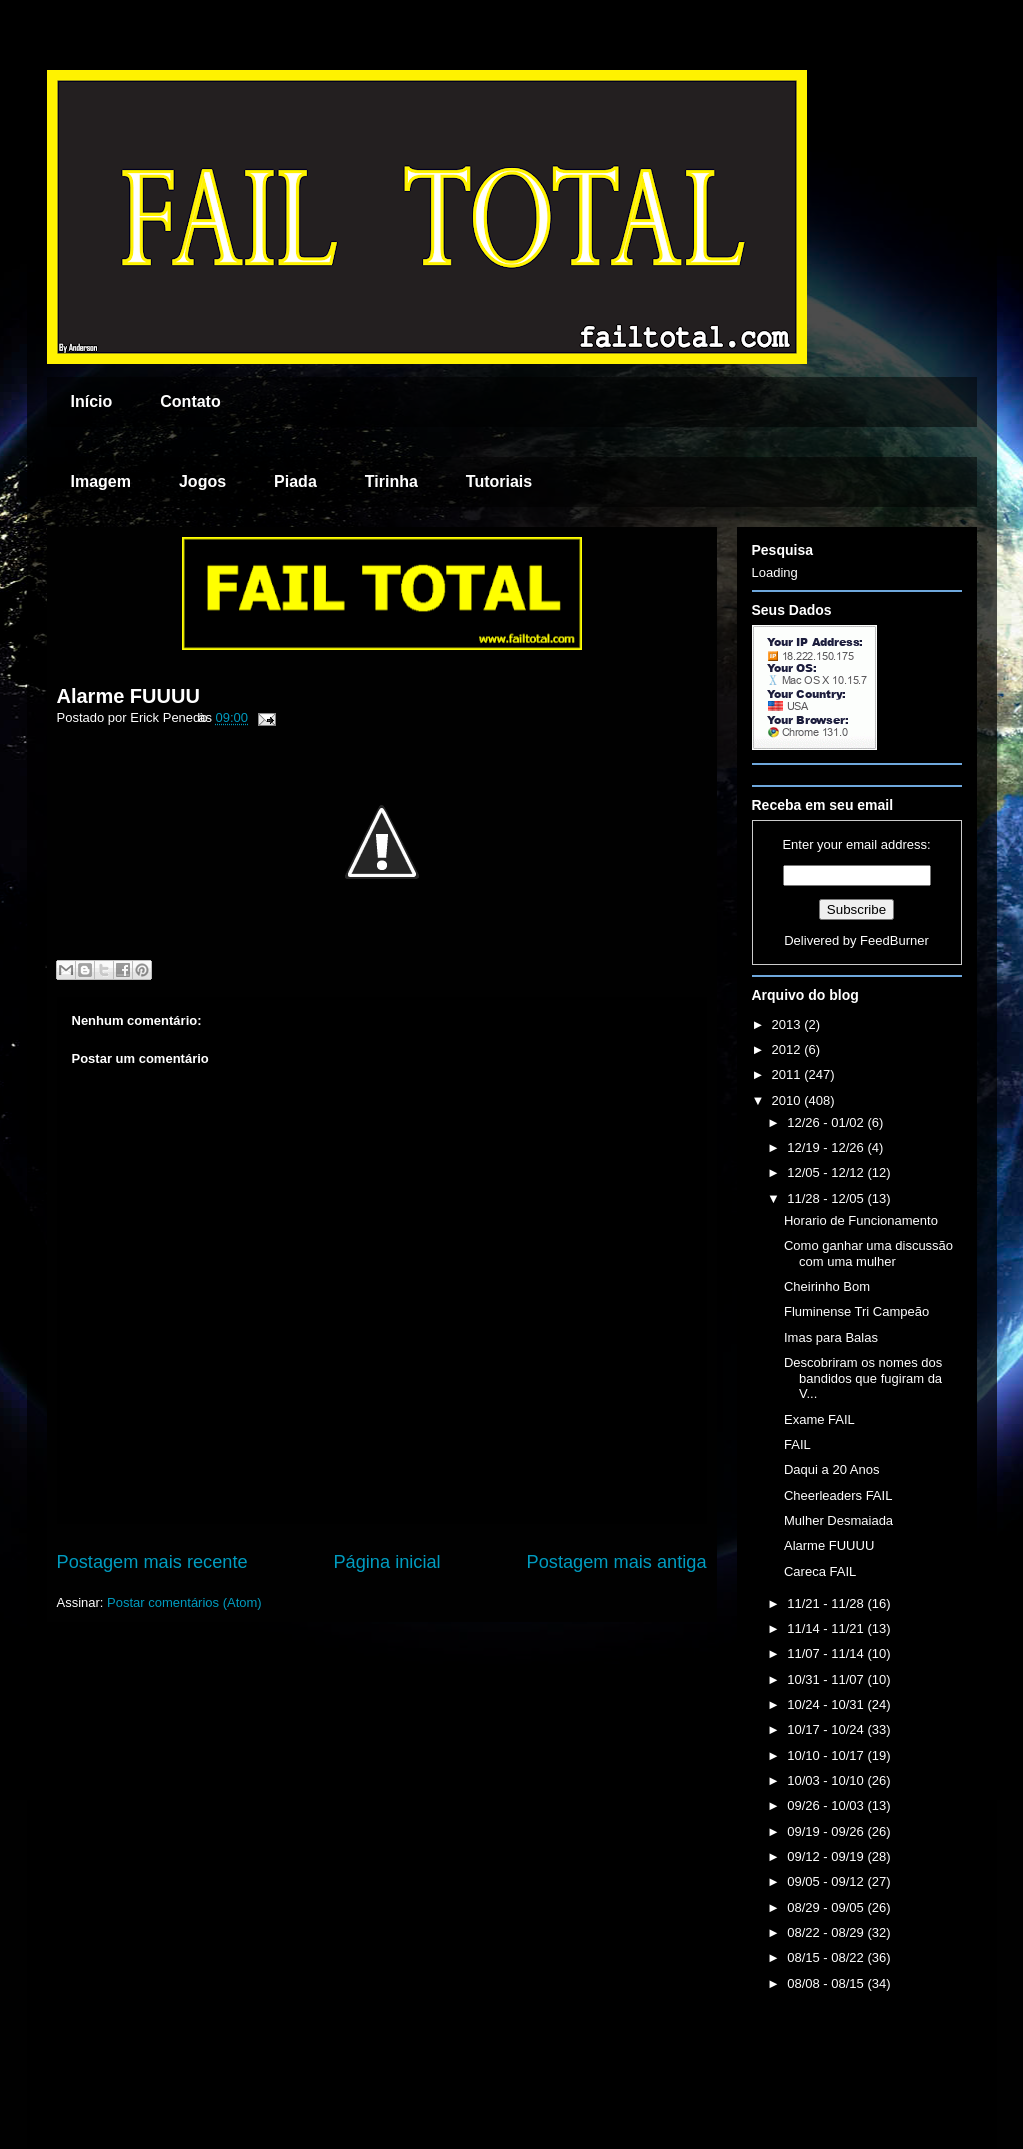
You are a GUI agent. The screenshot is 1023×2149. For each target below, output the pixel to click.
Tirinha (391, 481)
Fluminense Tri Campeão (856, 1311)
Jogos (202, 481)
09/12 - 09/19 (827, 1856)
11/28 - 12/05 (827, 1198)
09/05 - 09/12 (827, 1881)
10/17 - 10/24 (827, 1729)
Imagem (101, 481)
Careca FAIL (820, 1571)
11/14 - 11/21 (827, 1628)
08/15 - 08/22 (827, 1957)
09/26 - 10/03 (827, 1805)
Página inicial (386, 1562)
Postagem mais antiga (617, 1562)
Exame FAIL (819, 1419)
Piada (295, 481)
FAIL (797, 1444)
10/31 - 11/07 (827, 1679)
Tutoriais (499, 481)
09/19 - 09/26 (827, 1831)
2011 (788, 1074)
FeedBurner (894, 940)
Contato (190, 401)
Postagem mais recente (152, 1562)
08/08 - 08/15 (827, 1983)
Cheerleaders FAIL (838, 1495)
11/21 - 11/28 (827, 1603)
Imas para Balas (831, 1337)
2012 (788, 1049)
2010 (788, 1100)
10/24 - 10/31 (827, 1704)
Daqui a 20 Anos (831, 1469)
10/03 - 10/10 (827, 1780)
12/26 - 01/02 (827, 1122)
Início (92, 401)
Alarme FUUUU (128, 696)
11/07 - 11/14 (827, 1653)
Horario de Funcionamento (861, 1220)
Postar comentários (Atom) (184, 1602)
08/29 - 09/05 (827, 1907)
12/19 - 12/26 (827, 1147)
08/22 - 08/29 (827, 1932)
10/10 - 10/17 (827, 1755)
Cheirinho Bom (827, 1286)
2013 (788, 1024)
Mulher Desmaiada (838, 1520)
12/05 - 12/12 (827, 1172)
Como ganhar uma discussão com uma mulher (868, 1253)
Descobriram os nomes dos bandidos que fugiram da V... (863, 1378)
